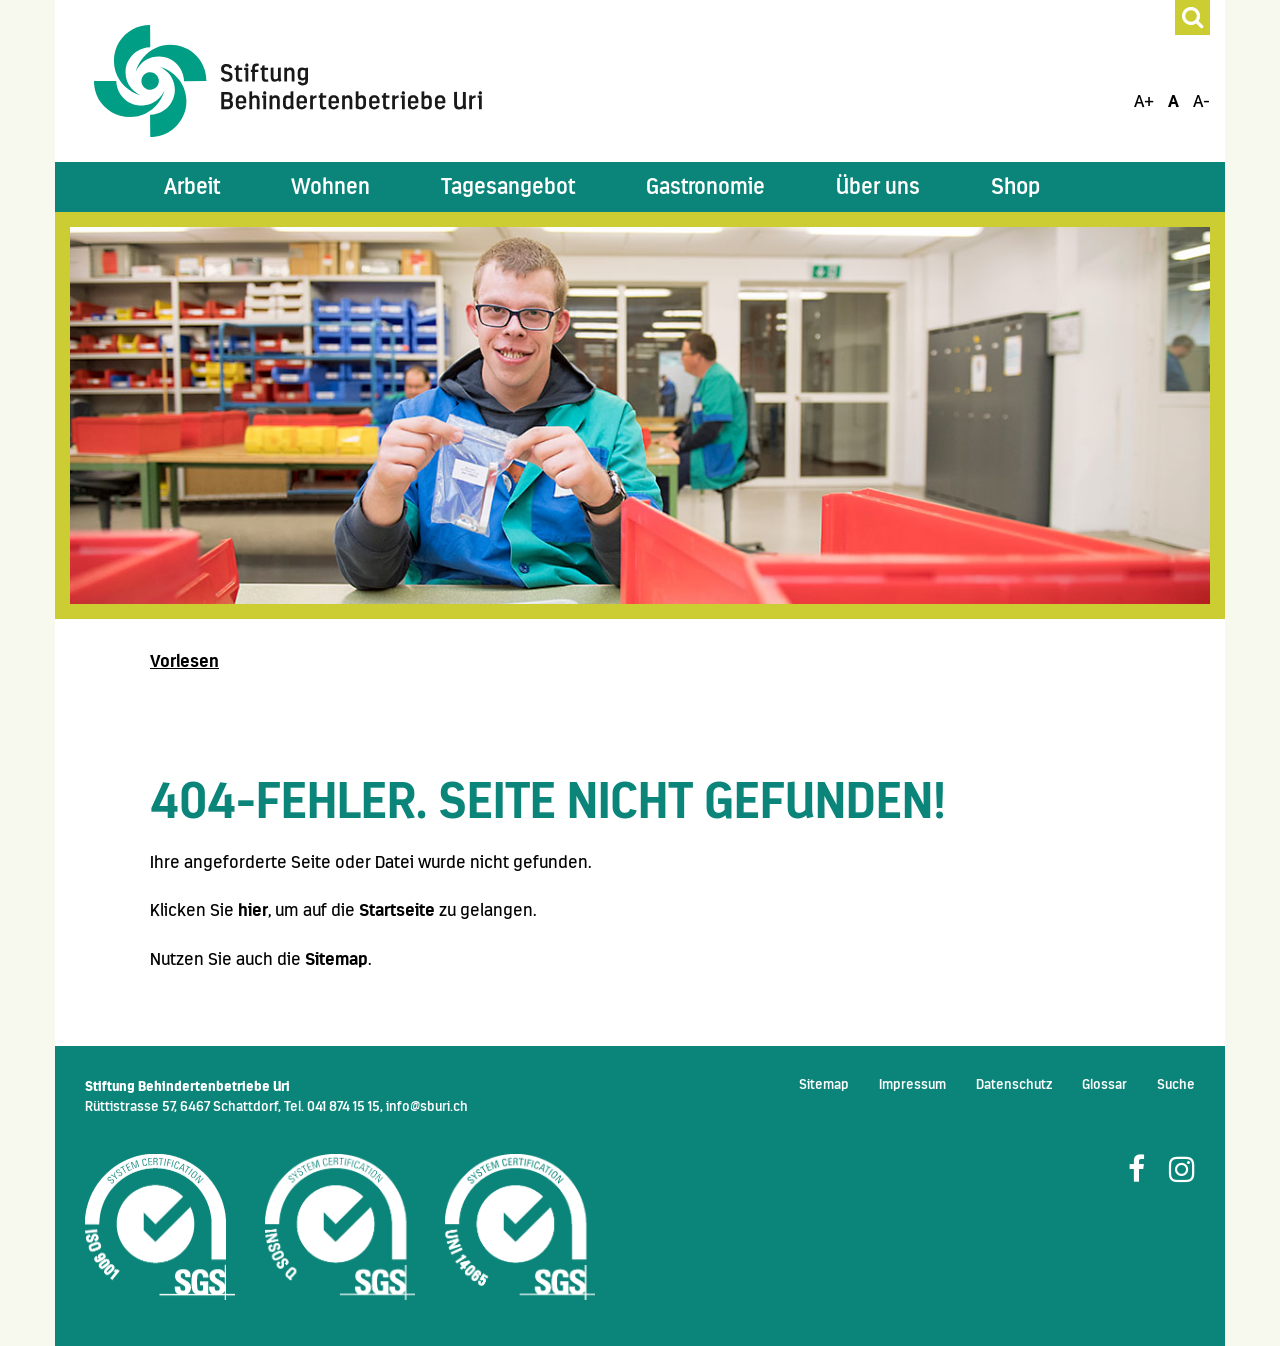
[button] (192, 187)
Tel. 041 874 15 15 (332, 1106)
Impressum (912, 1084)
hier (253, 910)
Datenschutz (1014, 1084)
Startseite (397, 910)
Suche (1176, 1084)
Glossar (1104, 1084)
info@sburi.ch (427, 1106)
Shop (1015, 186)
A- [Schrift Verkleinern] (1201, 101)
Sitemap (336, 959)
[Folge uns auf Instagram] (1182, 1170)
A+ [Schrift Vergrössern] (1144, 101)
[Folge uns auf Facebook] (1136, 1170)
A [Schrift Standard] (1173, 101)
